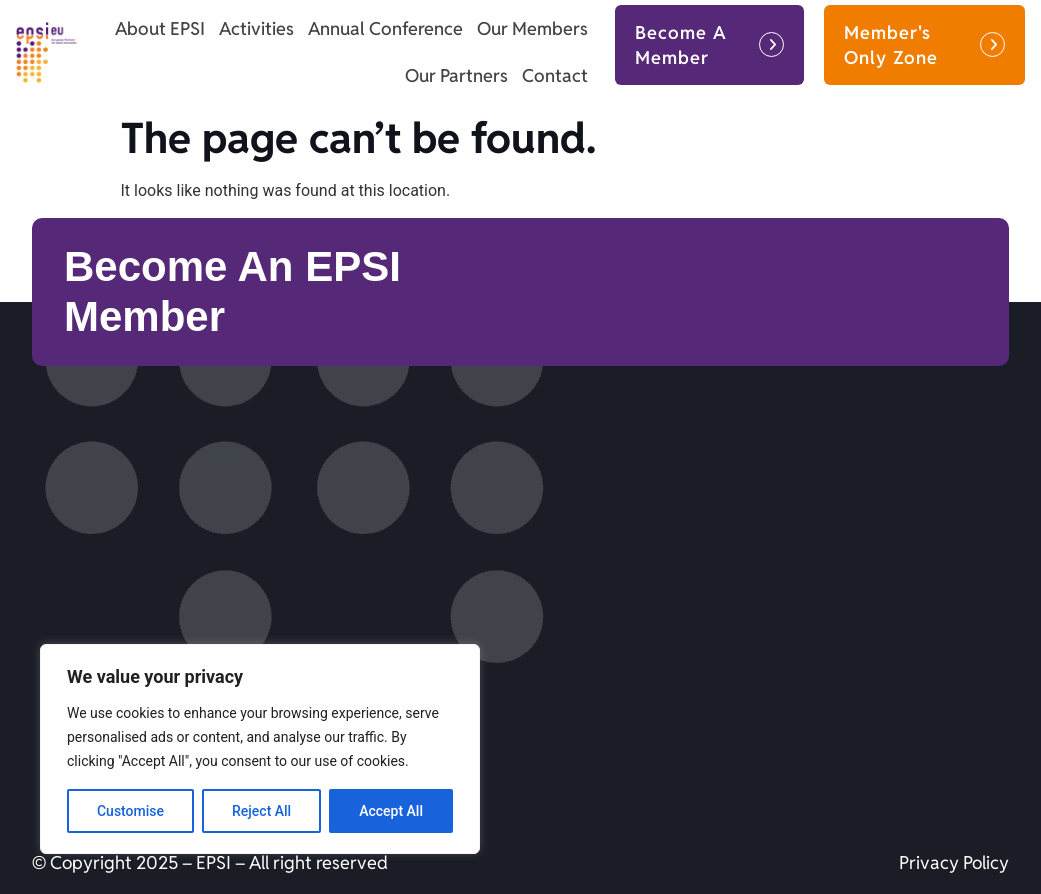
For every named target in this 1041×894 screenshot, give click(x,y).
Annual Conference (385, 28)
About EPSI (160, 28)
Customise (130, 811)
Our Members (532, 28)
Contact (555, 75)
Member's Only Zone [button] (891, 45)
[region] (260, 749)
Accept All (391, 811)
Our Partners (456, 75)
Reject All (261, 811)
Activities (256, 28)
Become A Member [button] (681, 45)
